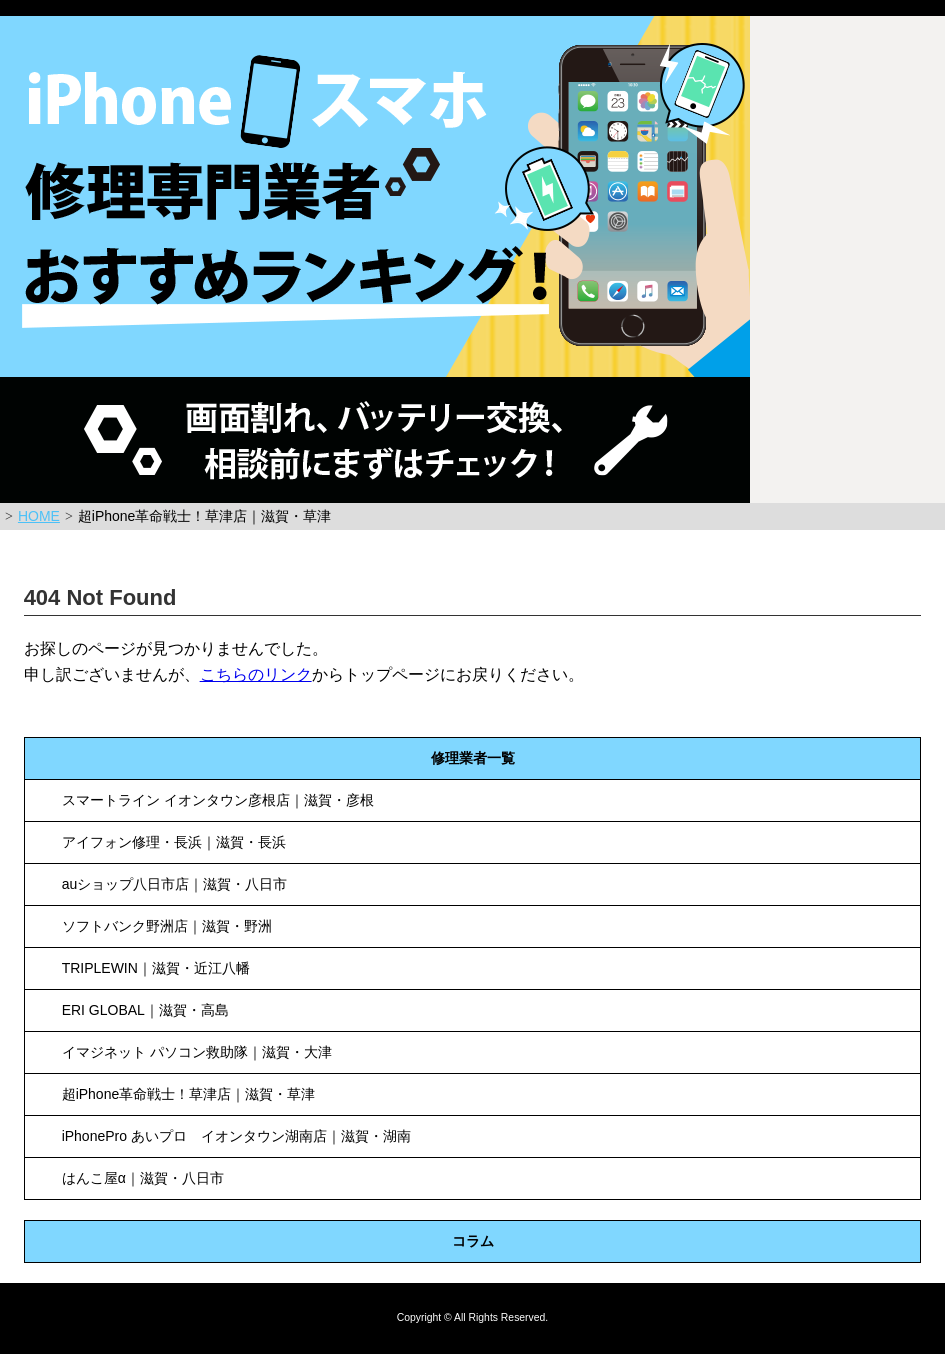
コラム (473, 1241)
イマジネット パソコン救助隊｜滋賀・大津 (197, 1052)
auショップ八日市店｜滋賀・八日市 (175, 884)
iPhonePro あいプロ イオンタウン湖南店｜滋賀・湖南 (236, 1136)
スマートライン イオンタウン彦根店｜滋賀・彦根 (218, 800)
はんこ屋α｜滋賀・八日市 (143, 1178)
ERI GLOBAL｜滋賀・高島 (145, 1010)
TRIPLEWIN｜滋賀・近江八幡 (156, 968)
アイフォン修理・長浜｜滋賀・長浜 (174, 842)
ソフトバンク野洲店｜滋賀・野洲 (167, 926)
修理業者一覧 (473, 758)
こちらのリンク (256, 674)
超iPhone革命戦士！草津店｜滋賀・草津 (189, 1094)
